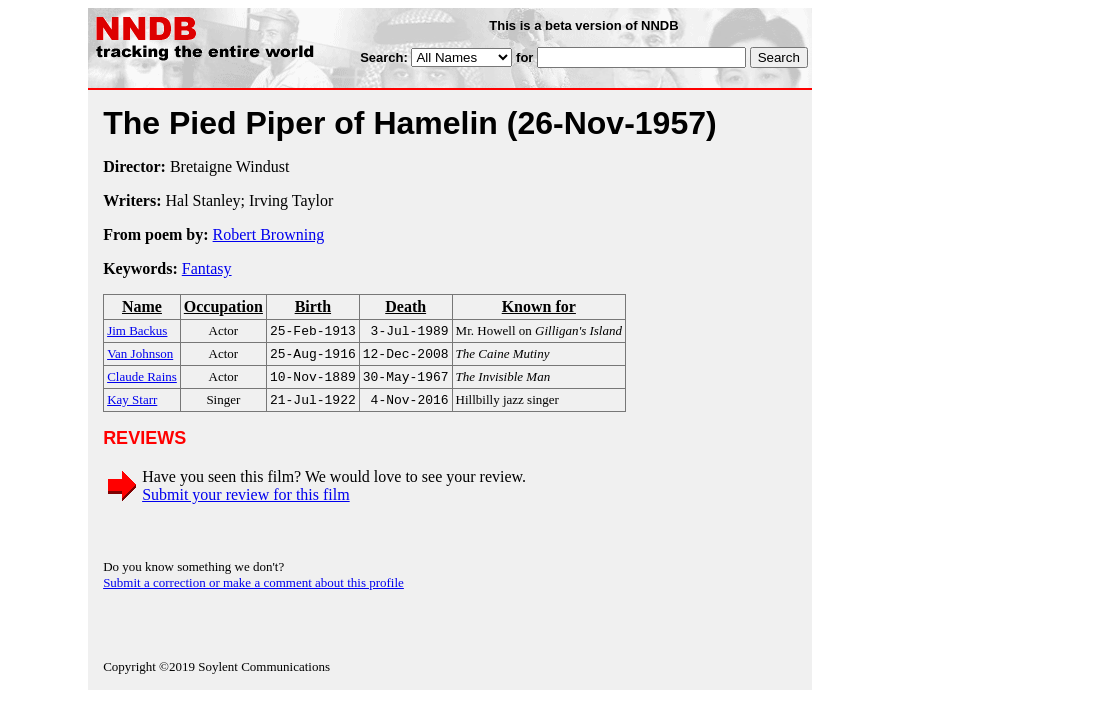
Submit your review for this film (246, 502)
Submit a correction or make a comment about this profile (253, 590)
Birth (313, 306)
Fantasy (207, 268)
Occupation (223, 306)
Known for (539, 306)
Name (142, 306)
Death (405, 306)
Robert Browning (269, 234)
